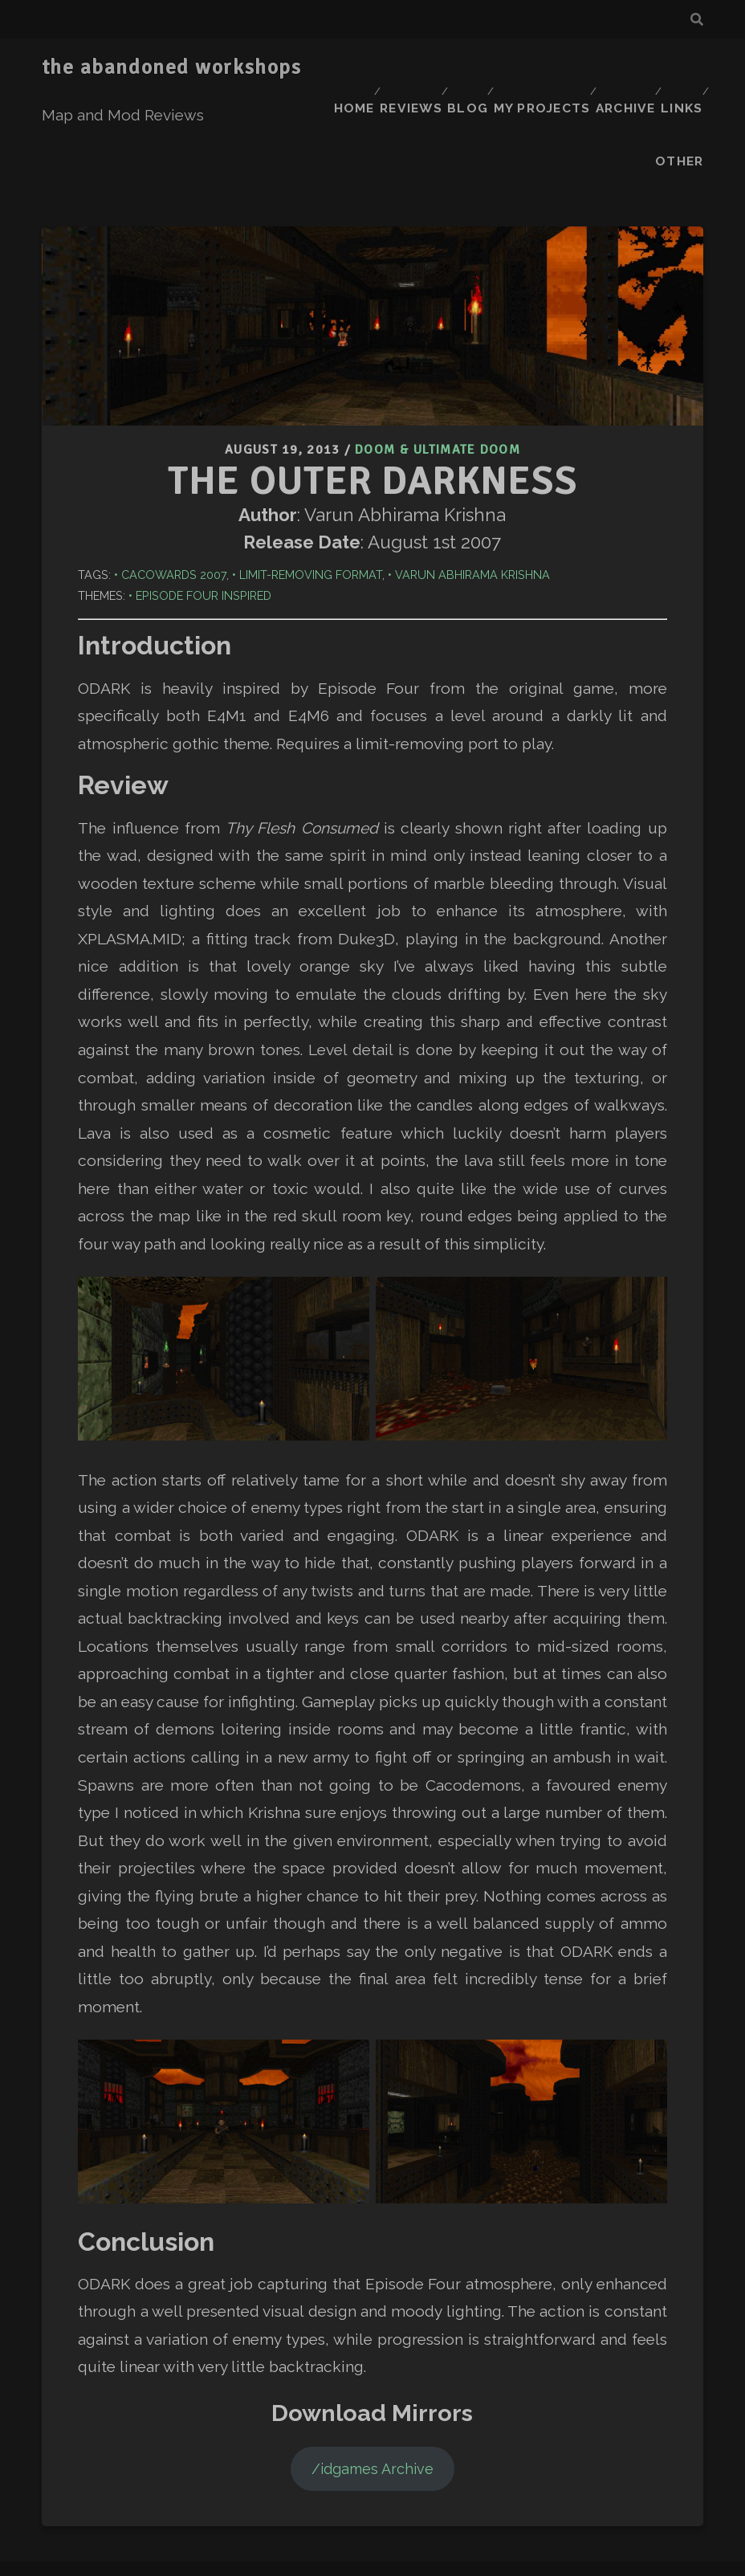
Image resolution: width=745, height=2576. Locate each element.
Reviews (443, 68)
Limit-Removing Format (310, 480)
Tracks (357, 2553)
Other (682, 88)
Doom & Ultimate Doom (437, 358)
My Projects (583, 68)
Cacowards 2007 (173, 480)
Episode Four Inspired (203, 501)
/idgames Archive (372, 2374)
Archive (669, 68)
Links (624, 88)
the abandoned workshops (172, 67)
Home (379, 68)
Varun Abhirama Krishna (472, 480)
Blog (506, 68)
